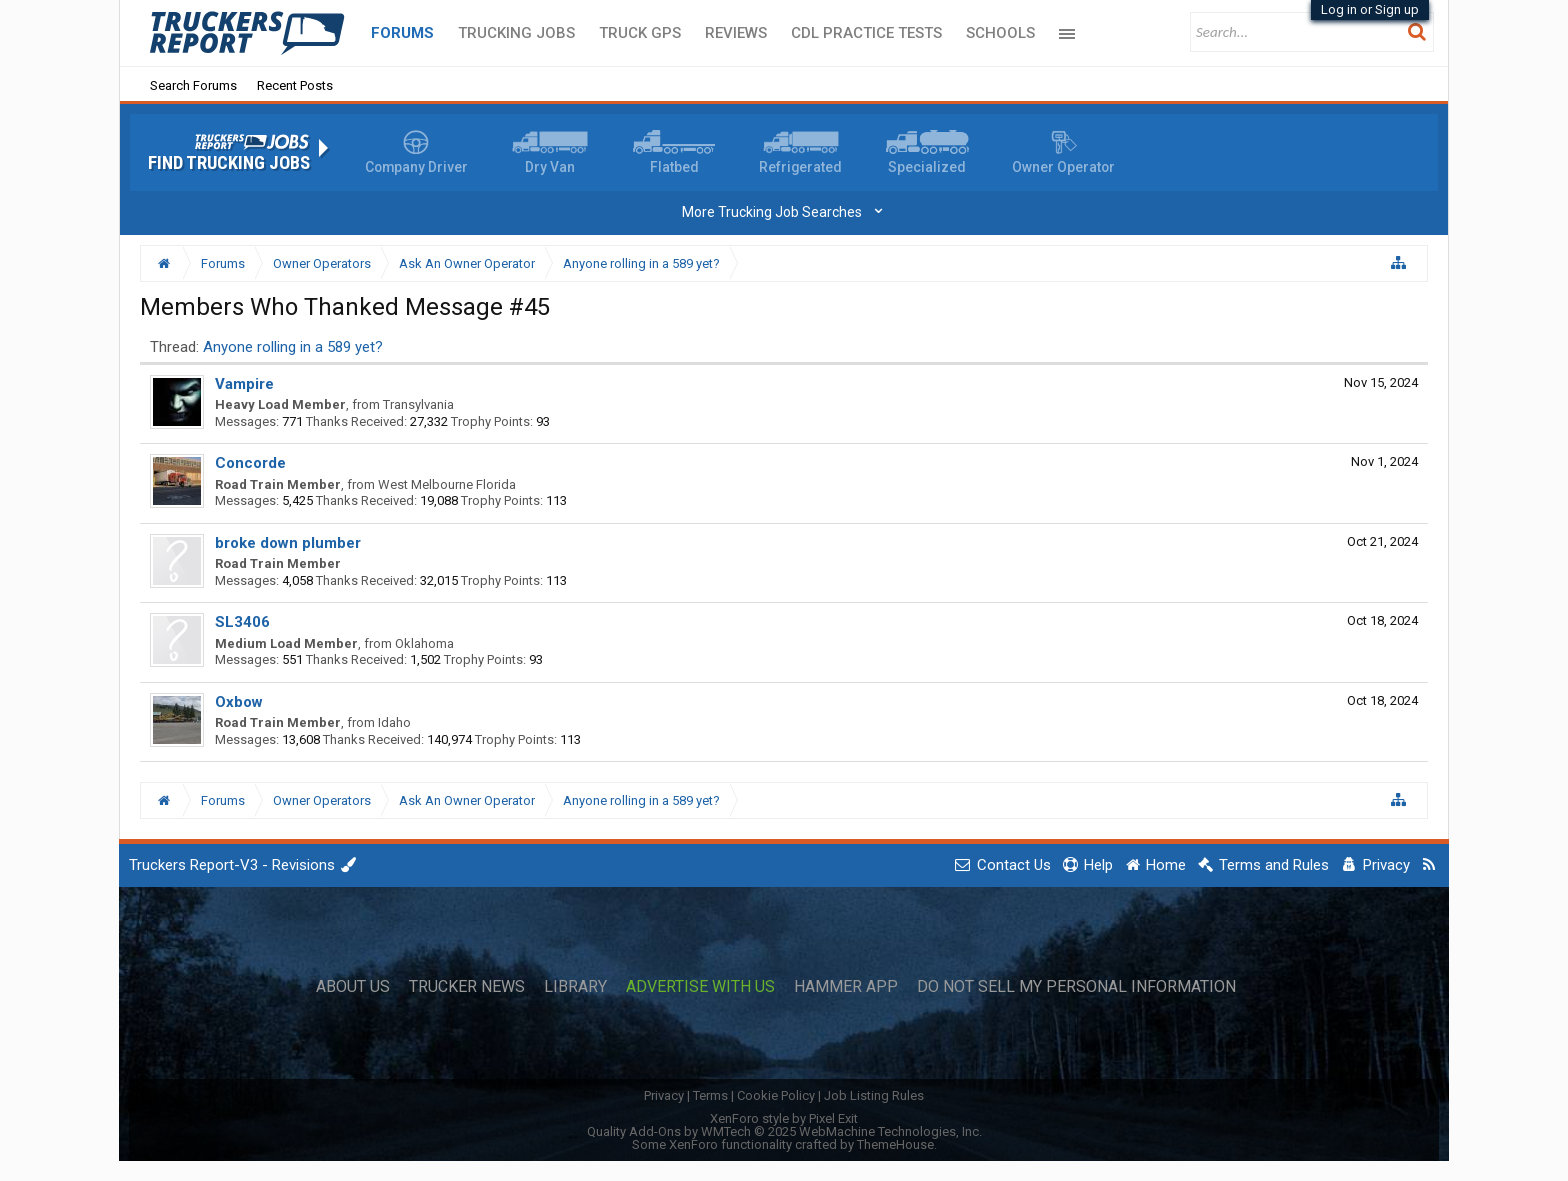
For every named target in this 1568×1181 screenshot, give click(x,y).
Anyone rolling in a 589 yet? (293, 347)
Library (575, 987)
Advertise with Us (700, 987)
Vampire (244, 384)
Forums (402, 33)
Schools (1000, 33)
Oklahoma (424, 643)
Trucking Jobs (516, 33)
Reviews (736, 33)
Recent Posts (295, 85)
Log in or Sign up (1370, 9)
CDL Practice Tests (866, 33)
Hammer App (846, 987)
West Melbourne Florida (447, 484)
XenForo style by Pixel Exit (784, 1118)
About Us (353, 987)
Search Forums (193, 85)
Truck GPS (640, 33)
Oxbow (239, 702)
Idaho (394, 722)
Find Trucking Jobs (229, 163)
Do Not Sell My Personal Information (1076, 987)
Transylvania (418, 404)
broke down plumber (288, 543)
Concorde (250, 463)
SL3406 (242, 622)
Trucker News (467, 987)
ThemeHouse (895, 1144)
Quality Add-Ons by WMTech (784, 1131)
